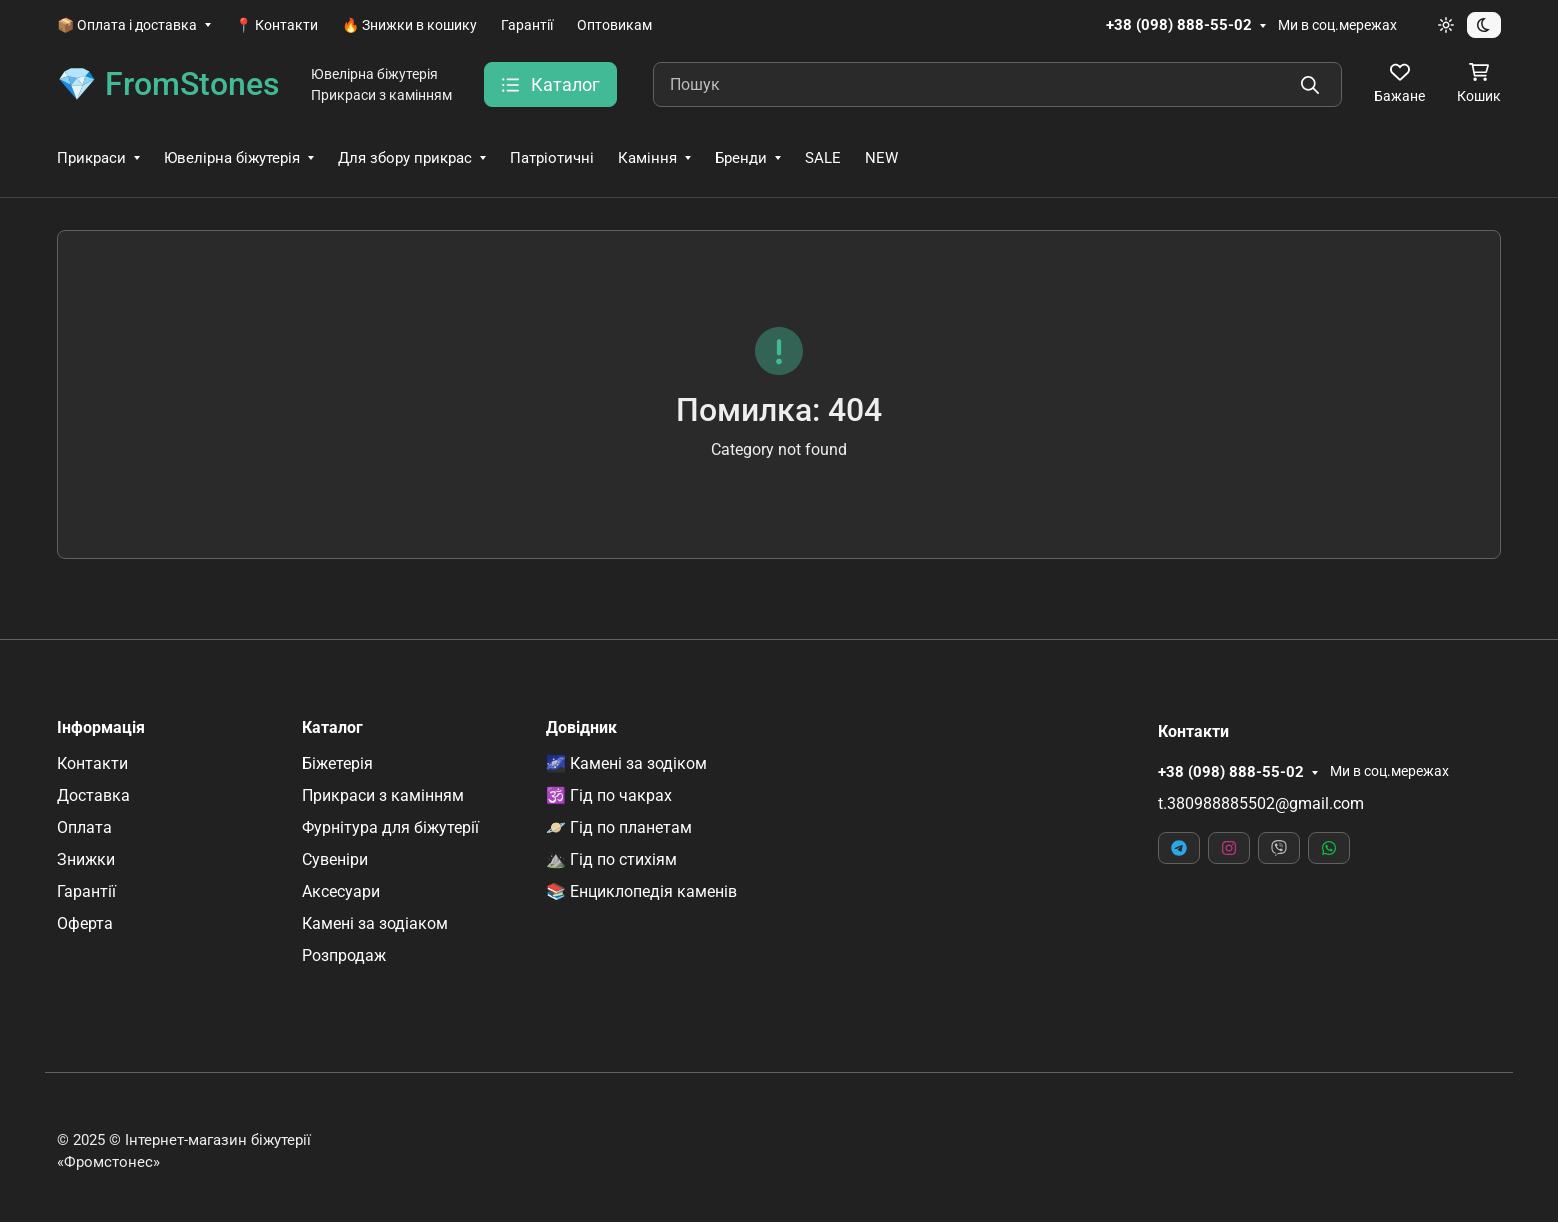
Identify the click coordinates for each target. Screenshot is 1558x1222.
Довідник (581, 728)
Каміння (647, 158)
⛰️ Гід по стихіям (611, 859)
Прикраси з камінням (383, 795)
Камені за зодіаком (375, 923)
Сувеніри (335, 859)
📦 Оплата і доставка (127, 25)
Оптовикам (614, 25)
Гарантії (527, 25)
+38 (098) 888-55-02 (1179, 25)
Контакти (92, 763)
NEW (881, 158)
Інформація (101, 728)
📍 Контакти (276, 25)
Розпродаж (344, 955)
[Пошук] (997, 84)
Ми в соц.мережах (1337, 25)
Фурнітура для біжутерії (390, 827)
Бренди (741, 158)
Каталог (332, 728)
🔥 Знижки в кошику (409, 25)
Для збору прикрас (405, 158)
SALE (823, 158)
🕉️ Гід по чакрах (609, 795)
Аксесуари (341, 891)
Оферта (85, 923)
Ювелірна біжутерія (232, 158)
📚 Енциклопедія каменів (641, 891)
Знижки (86, 859)
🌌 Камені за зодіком (626, 763)
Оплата (84, 827)
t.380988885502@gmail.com (1261, 803)
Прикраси (91, 158)
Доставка (93, 795)
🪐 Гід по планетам (619, 827)
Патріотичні (552, 158)
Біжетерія (337, 763)
